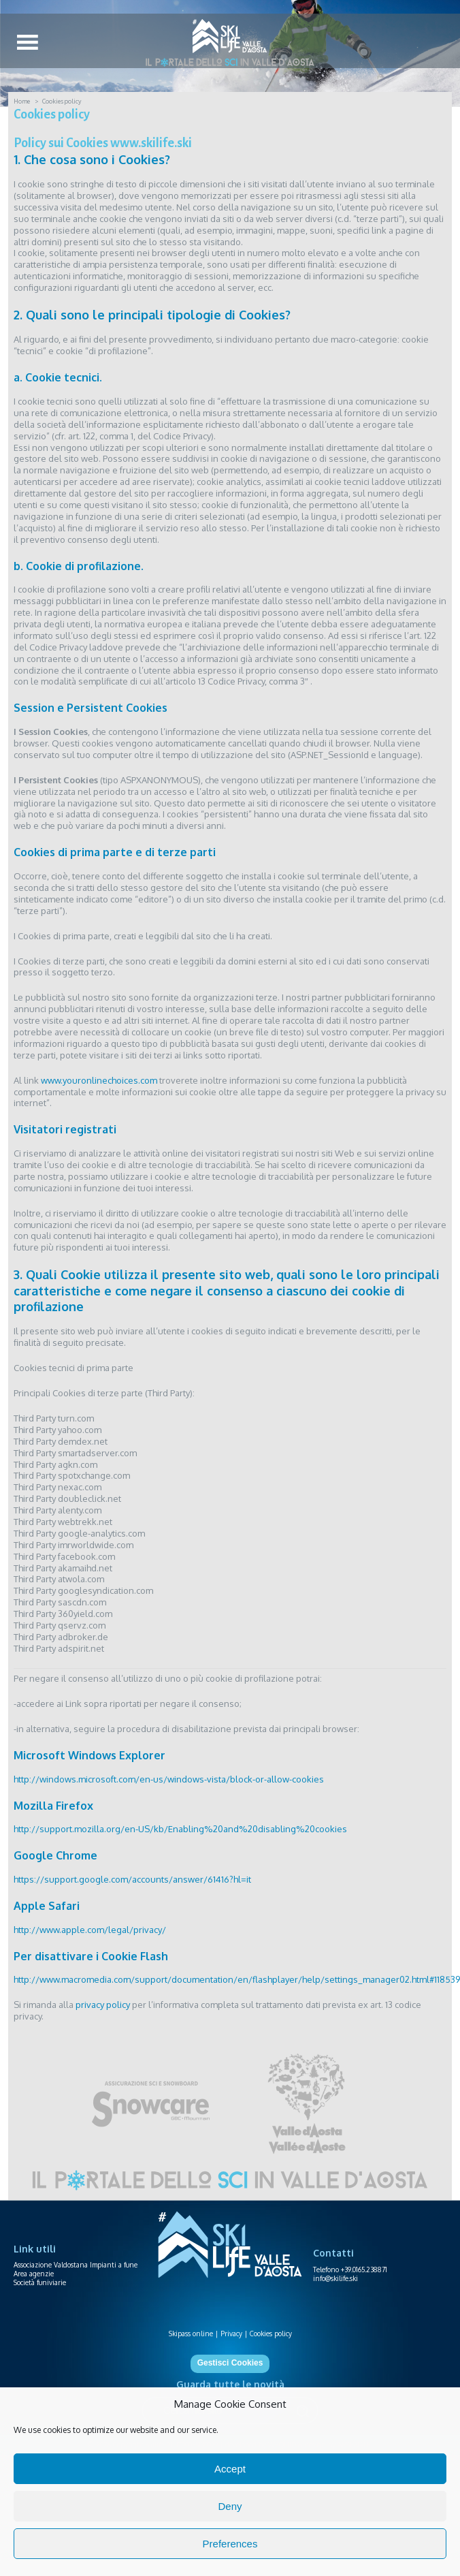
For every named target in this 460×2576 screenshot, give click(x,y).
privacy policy (103, 2004)
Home (22, 101)
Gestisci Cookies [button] (230, 2363)
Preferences (230, 2543)
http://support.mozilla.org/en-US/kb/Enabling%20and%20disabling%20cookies (180, 1828)
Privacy (231, 2333)
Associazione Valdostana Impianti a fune (75, 2265)
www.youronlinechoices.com (99, 1080)
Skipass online (191, 2333)
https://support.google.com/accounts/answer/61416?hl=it (132, 1879)
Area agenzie (34, 2273)
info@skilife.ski (335, 2278)
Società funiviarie (40, 2282)
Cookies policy (271, 2333)
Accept (230, 2469)
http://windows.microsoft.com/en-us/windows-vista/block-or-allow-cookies (169, 1779)
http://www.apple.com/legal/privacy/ (90, 1929)
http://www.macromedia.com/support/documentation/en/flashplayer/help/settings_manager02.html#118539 (237, 1979)
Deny (230, 2506)
